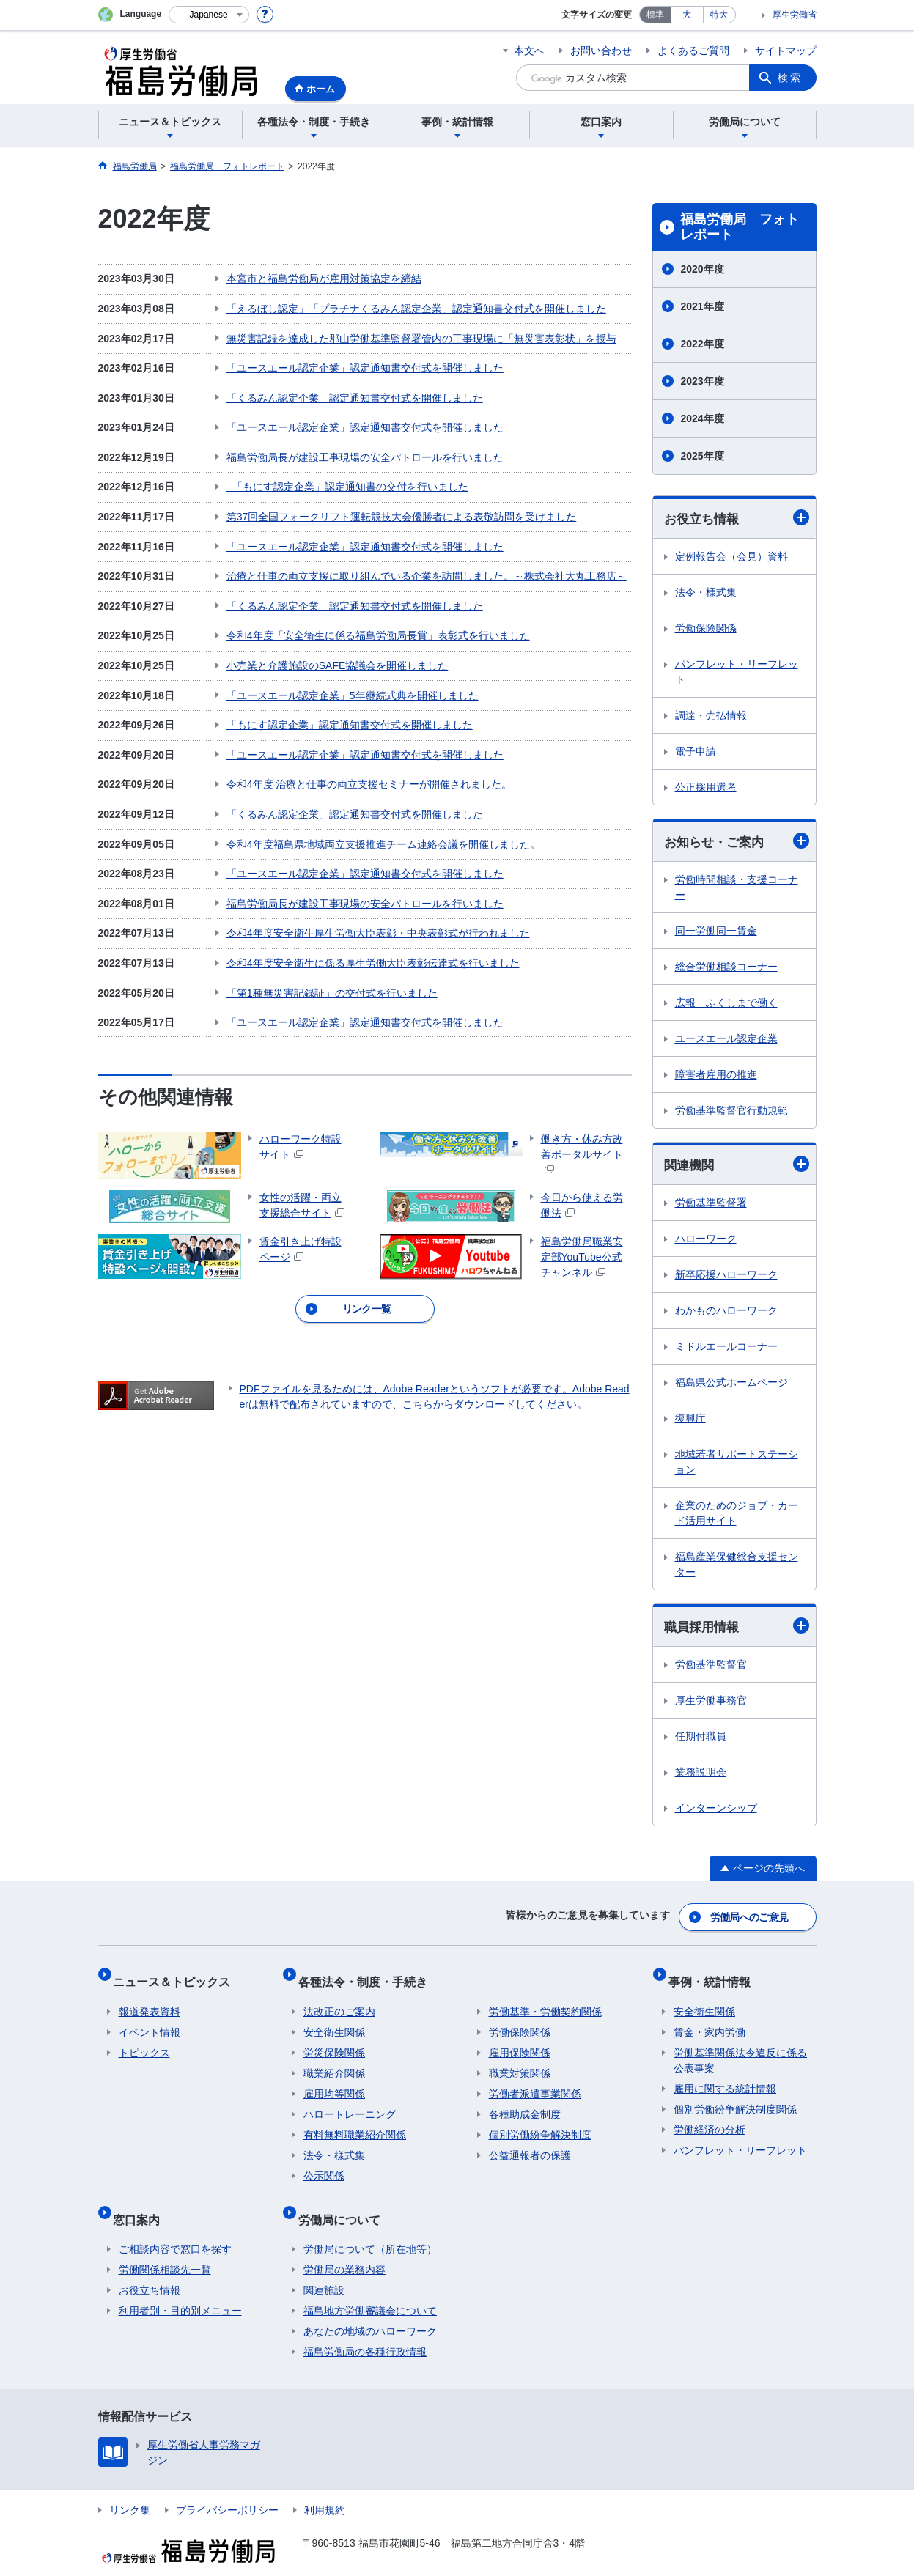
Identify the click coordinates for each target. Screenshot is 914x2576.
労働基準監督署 (711, 1205)
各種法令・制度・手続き (367, 1975)
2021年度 (702, 306)
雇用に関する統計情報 (725, 2077)
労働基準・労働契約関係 (545, 2000)
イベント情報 (149, 2020)
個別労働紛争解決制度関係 (735, 2097)
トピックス (144, 2041)
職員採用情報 (736, 1629)
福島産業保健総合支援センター (736, 1567)
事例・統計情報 (715, 1975)
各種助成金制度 (525, 2102)
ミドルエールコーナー (726, 1349)
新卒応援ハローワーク (726, 1277)
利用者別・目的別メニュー (180, 2287)
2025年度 (702, 456)
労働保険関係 (706, 629)
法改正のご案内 (339, 2000)
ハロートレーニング (349, 2102)
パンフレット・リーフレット (736, 672)
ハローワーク (706, 1241)
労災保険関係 (334, 2041)
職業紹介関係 (334, 2061)
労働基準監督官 (711, 1669)
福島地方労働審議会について (370, 2287)
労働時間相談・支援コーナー (736, 889)
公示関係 (323, 2164)
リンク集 (129, 2486)
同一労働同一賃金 (716, 933)
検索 (790, 78)
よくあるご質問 (693, 50)
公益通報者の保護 (530, 2143)
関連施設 (323, 2267)
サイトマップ (786, 50)
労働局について (344, 2201)
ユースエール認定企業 (726, 1041)
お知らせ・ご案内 (736, 843)
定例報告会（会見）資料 (731, 557)
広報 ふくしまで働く (726, 1005)
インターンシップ (716, 1812)
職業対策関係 (519, 2061)
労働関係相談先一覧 (165, 2246)
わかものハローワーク (726, 1313)
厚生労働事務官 (711, 1704)
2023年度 (702, 381)
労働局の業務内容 (344, 2246)
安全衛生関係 (334, 2020)
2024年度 (702, 418)
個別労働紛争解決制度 (540, 2123)
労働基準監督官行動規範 (731, 1112)
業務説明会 (700, 1776)
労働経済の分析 (709, 2118)
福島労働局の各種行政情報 (365, 2328)
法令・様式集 (706, 593)
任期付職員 (700, 1740)
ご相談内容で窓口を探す (175, 2226)
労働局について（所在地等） (370, 2226)
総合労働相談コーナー (726, 969)
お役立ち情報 (736, 518)
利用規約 (324, 2486)
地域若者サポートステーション (736, 1464)
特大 (719, 15)
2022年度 (702, 344)
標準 (655, 15)
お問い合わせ (601, 50)
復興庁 (690, 1421)
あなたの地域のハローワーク (370, 2308)
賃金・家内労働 (709, 2020)
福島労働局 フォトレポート (739, 227)
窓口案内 (142, 2201)
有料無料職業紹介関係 (354, 2123)
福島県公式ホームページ (731, 1385)
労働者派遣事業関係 (535, 2082)
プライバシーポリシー (227, 2486)
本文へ (529, 50)
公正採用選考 (706, 788)
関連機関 (736, 1167)
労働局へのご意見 (750, 1918)
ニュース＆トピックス (177, 1975)
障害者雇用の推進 (716, 1076)
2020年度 (702, 269)
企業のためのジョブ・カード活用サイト (736, 1515)
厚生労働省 (795, 15)
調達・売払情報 (711, 716)
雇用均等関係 (334, 2082)
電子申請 (695, 752)
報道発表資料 (149, 2000)
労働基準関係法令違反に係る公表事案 (740, 2048)
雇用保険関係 (519, 2041)
